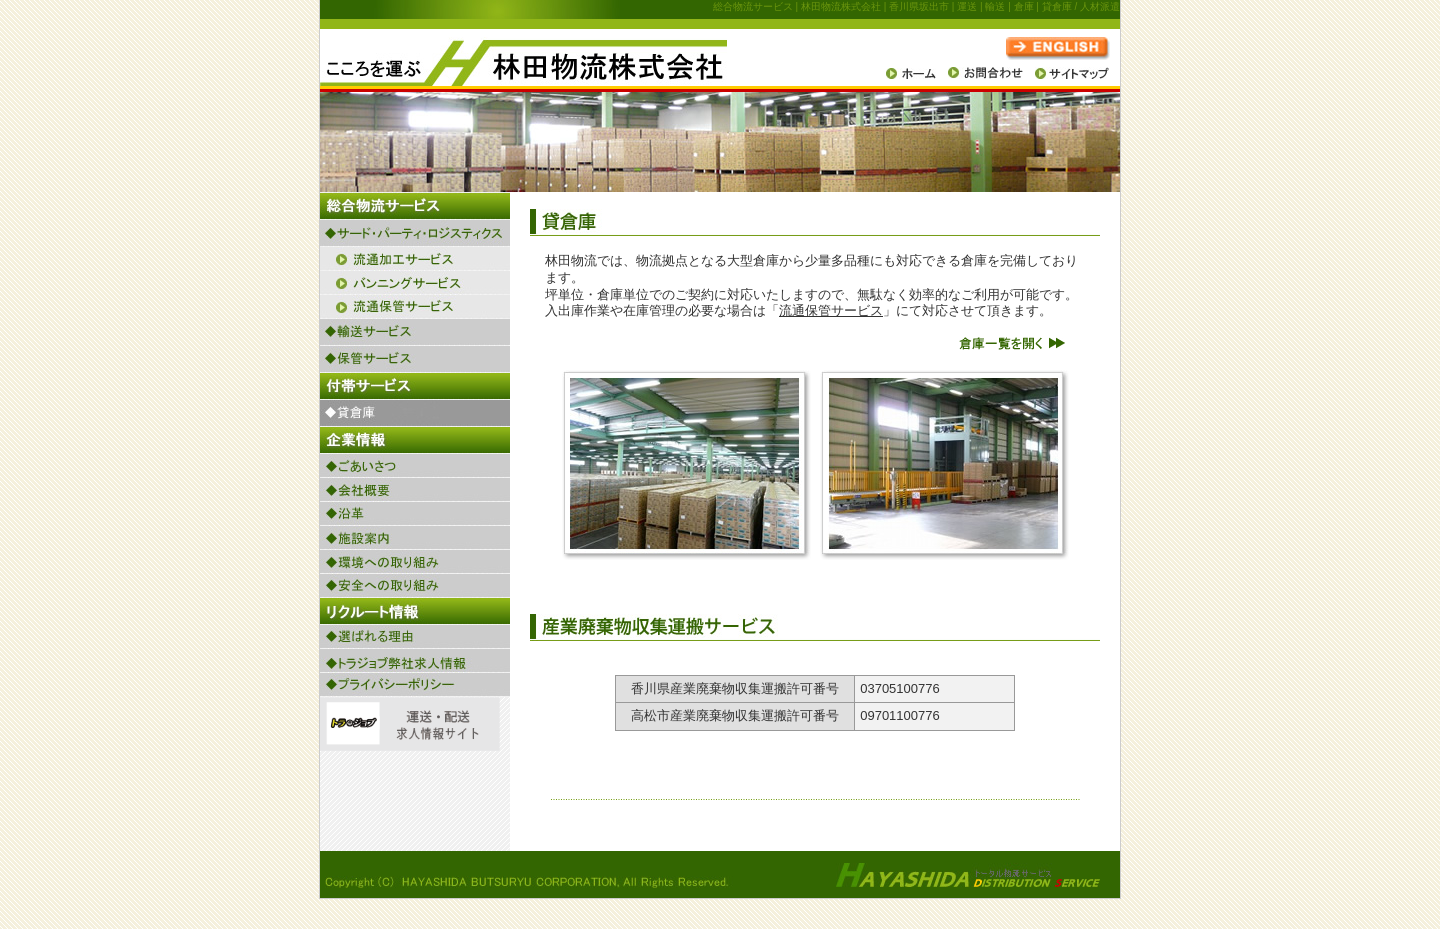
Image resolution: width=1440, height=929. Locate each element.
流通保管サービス (831, 310)
